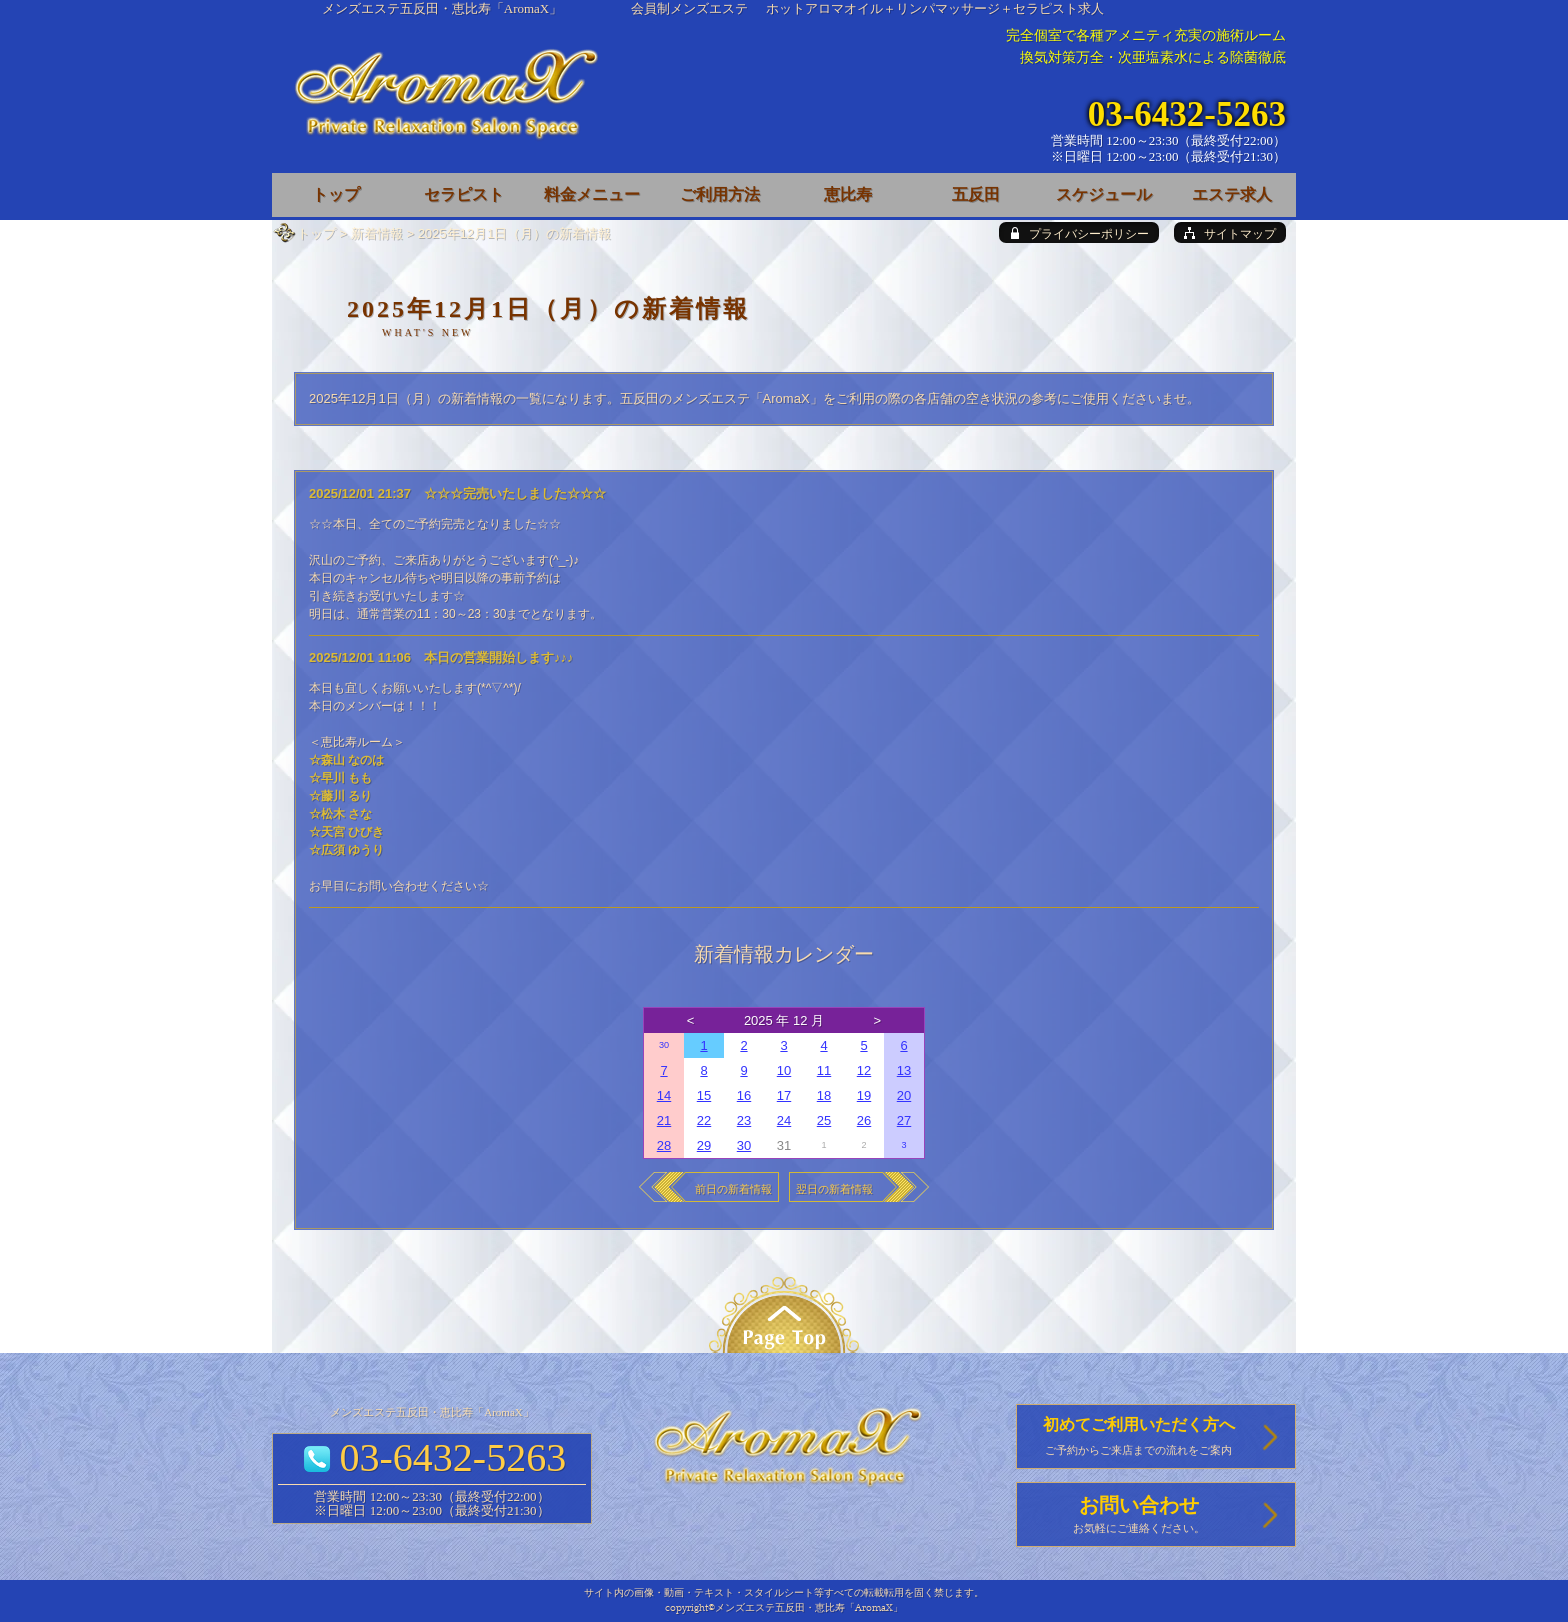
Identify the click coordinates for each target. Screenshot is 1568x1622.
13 (904, 1070)
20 (904, 1095)
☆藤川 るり (340, 796)
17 (784, 1095)
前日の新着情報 (733, 1189)
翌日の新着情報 (834, 1189)
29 (704, 1145)
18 (824, 1095)
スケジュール (1104, 194)
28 (664, 1145)
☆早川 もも (340, 778)
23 (744, 1120)
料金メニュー (592, 194)
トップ (316, 233)
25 (824, 1120)
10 (784, 1070)
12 (864, 1070)
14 (664, 1095)
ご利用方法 (720, 194)
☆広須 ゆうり (346, 850)
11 (824, 1070)
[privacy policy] (1079, 232)
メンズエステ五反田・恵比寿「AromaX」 (442, 8)
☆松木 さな (340, 814)
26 (864, 1120)
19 (864, 1095)
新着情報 (377, 233)
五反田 (976, 194)
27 (904, 1120)
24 (784, 1120)
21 (664, 1120)
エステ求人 (1232, 194)
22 (704, 1120)
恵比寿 (848, 194)
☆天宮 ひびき (346, 832)
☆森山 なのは (346, 760)
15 (704, 1095)
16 (744, 1095)
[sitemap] (1230, 232)
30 (664, 1045)
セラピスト (464, 194)
